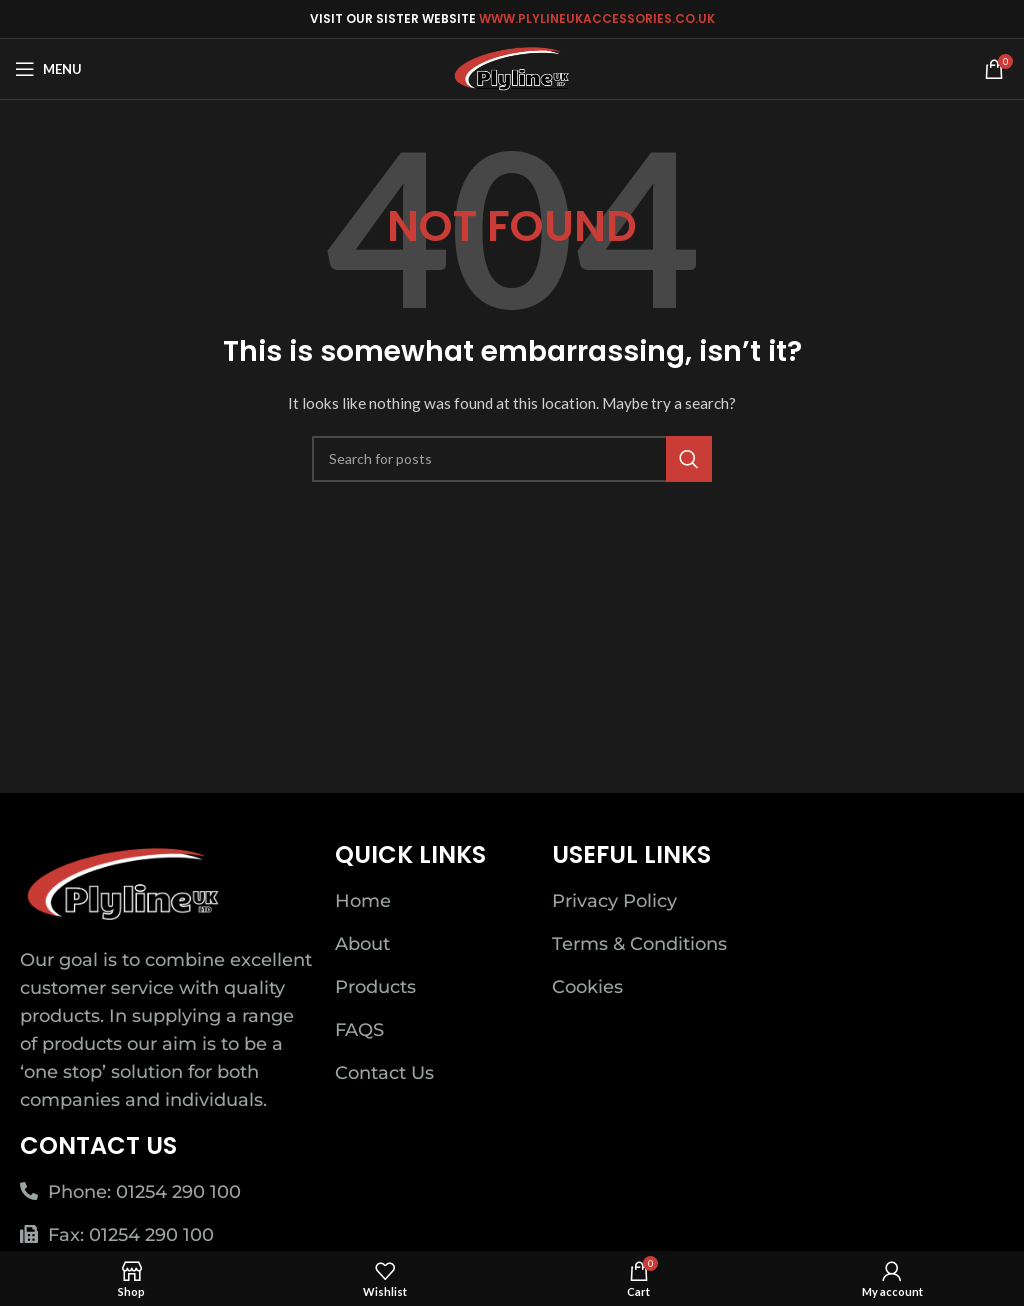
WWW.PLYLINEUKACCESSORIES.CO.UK (597, 18)
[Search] (512, 459)
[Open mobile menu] (48, 69)
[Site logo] (512, 67)
